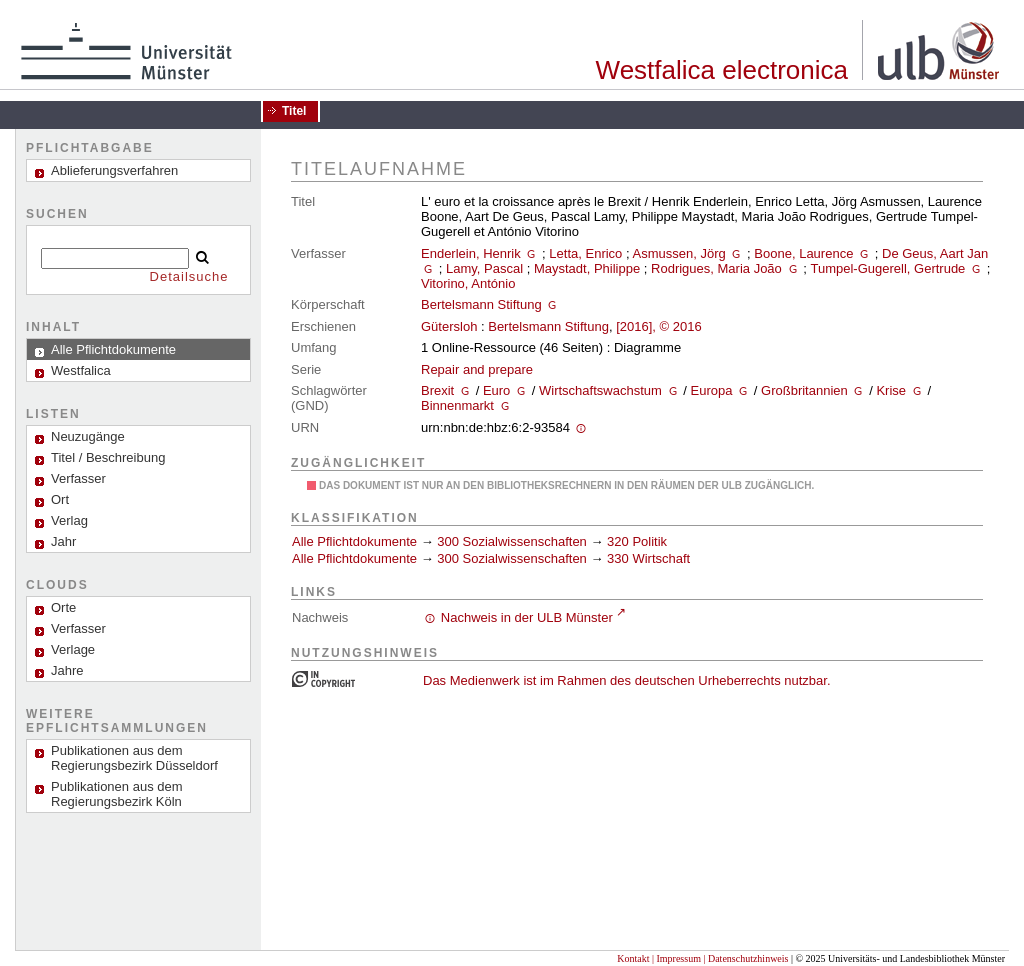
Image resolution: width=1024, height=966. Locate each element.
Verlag (69, 520)
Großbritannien (804, 390)
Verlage (73, 649)
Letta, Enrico (585, 253)
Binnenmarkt (457, 405)
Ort (60, 499)
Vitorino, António (468, 283)
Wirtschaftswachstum (600, 390)
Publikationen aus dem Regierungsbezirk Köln (117, 794)
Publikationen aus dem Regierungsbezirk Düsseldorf (134, 758)
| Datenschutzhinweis (745, 958)
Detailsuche (189, 276)
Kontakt (633, 958)
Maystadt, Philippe (587, 268)
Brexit (437, 390)
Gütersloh (449, 326)
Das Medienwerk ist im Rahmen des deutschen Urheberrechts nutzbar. (627, 680)
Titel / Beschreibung (108, 457)
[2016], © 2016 (658, 326)
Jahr (63, 541)
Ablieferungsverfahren (114, 170)
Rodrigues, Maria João (716, 268)
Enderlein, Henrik (471, 253)
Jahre (67, 670)
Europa (711, 390)
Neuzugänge (88, 436)
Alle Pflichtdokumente (356, 541)
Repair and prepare (477, 369)
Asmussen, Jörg (679, 253)
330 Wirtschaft (648, 558)
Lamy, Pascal (484, 268)
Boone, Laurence (803, 253)
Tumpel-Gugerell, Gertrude (887, 268)
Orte (63, 607)
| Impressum (676, 958)
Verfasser (78, 478)
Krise (891, 390)
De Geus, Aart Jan (935, 253)
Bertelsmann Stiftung (481, 304)
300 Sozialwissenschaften (512, 541)
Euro (496, 390)
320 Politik (637, 541)
